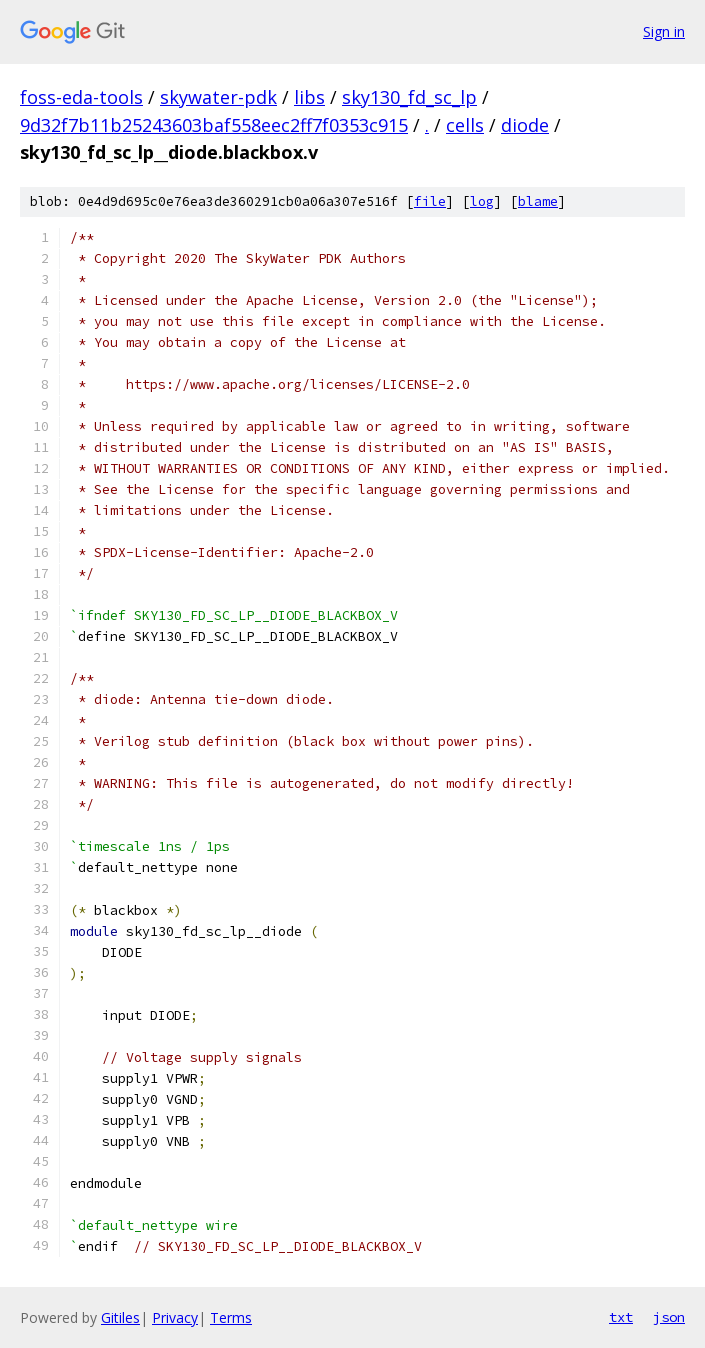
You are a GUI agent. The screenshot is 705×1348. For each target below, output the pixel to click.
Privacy (175, 1317)
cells (465, 125)
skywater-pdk (218, 97)
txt (621, 1317)
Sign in (664, 31)
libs (309, 97)
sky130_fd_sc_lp (409, 97)
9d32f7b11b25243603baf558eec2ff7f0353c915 (214, 125)
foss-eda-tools (81, 97)
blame (538, 201)
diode (525, 125)
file (430, 201)
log (482, 201)
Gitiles (120, 1317)
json (669, 1317)
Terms (231, 1317)
